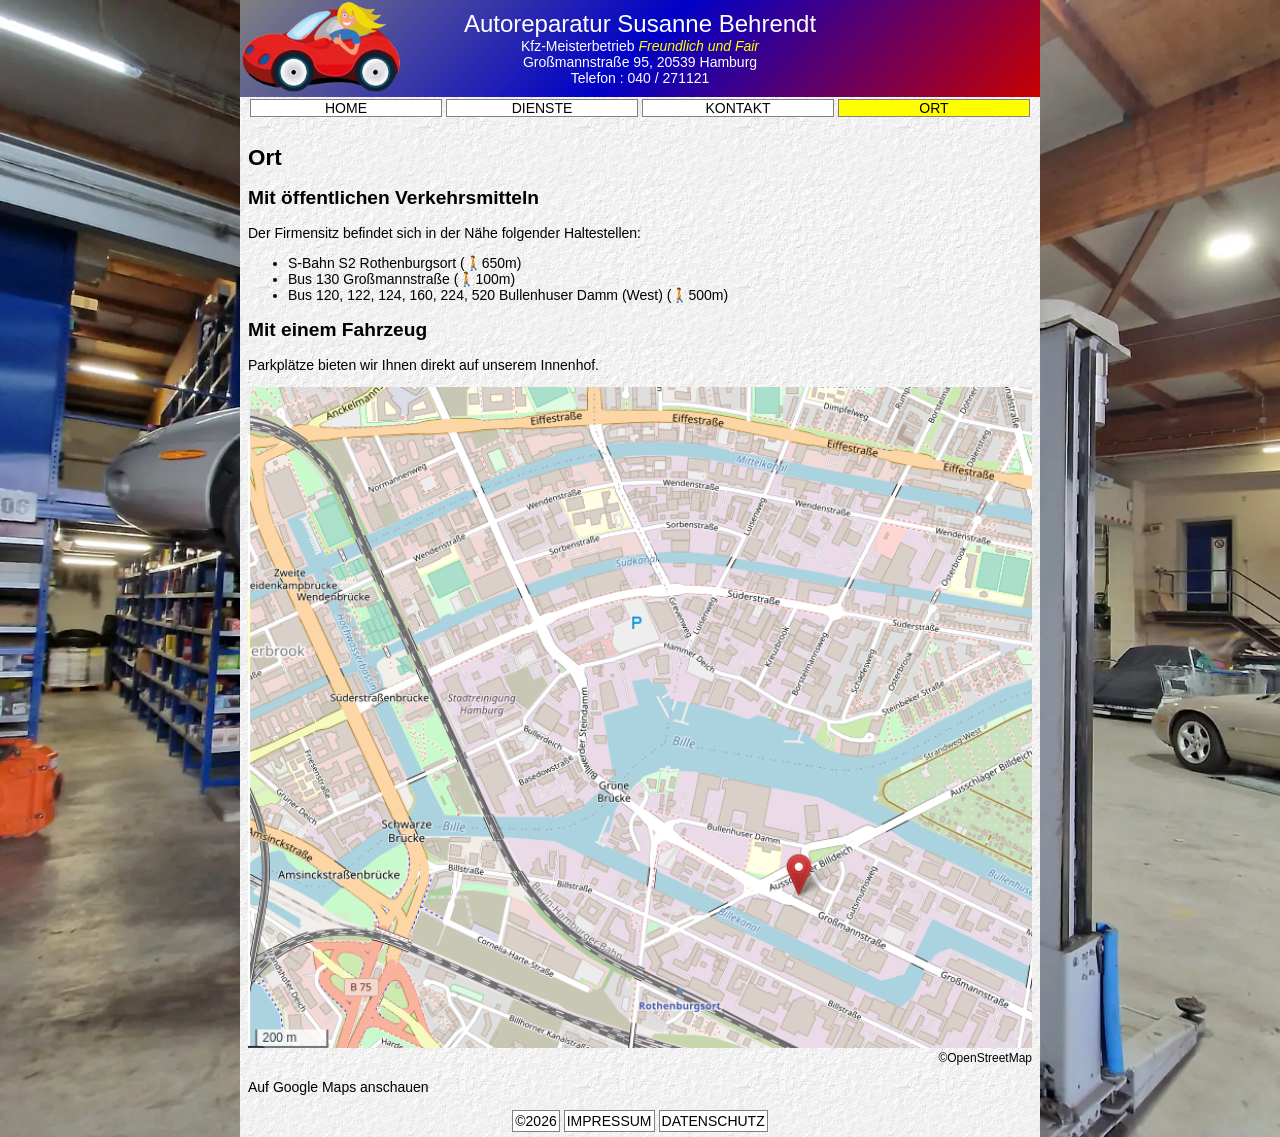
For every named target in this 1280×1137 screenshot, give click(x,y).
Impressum (609, 1121)
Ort (933, 108)
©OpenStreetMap (985, 1058)
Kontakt (737, 108)
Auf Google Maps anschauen (338, 1087)
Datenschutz (713, 1121)
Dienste (542, 108)
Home (346, 108)
